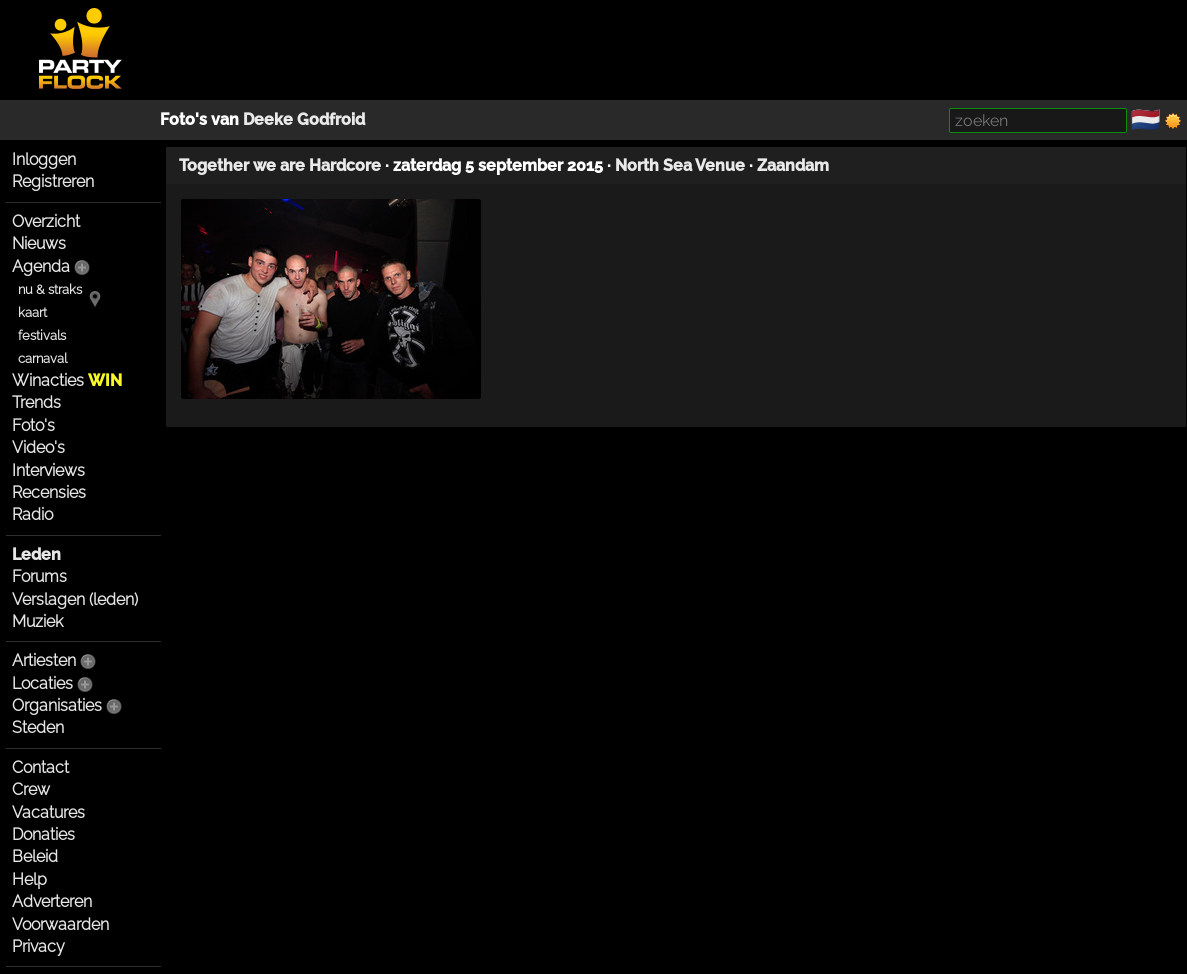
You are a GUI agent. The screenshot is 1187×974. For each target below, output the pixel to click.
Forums (39, 576)
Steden (38, 727)
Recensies (49, 492)
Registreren (53, 181)
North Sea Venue (680, 165)
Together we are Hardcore (280, 165)
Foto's (33, 425)
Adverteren (52, 901)
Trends (36, 402)
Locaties (42, 683)
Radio (32, 514)
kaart (32, 312)
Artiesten (44, 660)
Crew (31, 789)
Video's (38, 447)
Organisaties (57, 705)
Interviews (48, 470)
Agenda (41, 266)
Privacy (38, 946)
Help (29, 879)
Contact (40, 767)
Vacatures (48, 812)
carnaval (42, 358)
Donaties (43, 834)
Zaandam (793, 165)
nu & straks (50, 289)
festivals (42, 335)
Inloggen (44, 159)
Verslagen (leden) (75, 599)
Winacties (67, 380)
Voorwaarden (60, 924)
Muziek (37, 621)
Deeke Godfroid (304, 119)
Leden (36, 554)
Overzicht (46, 221)
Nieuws (39, 243)
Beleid (35, 856)
